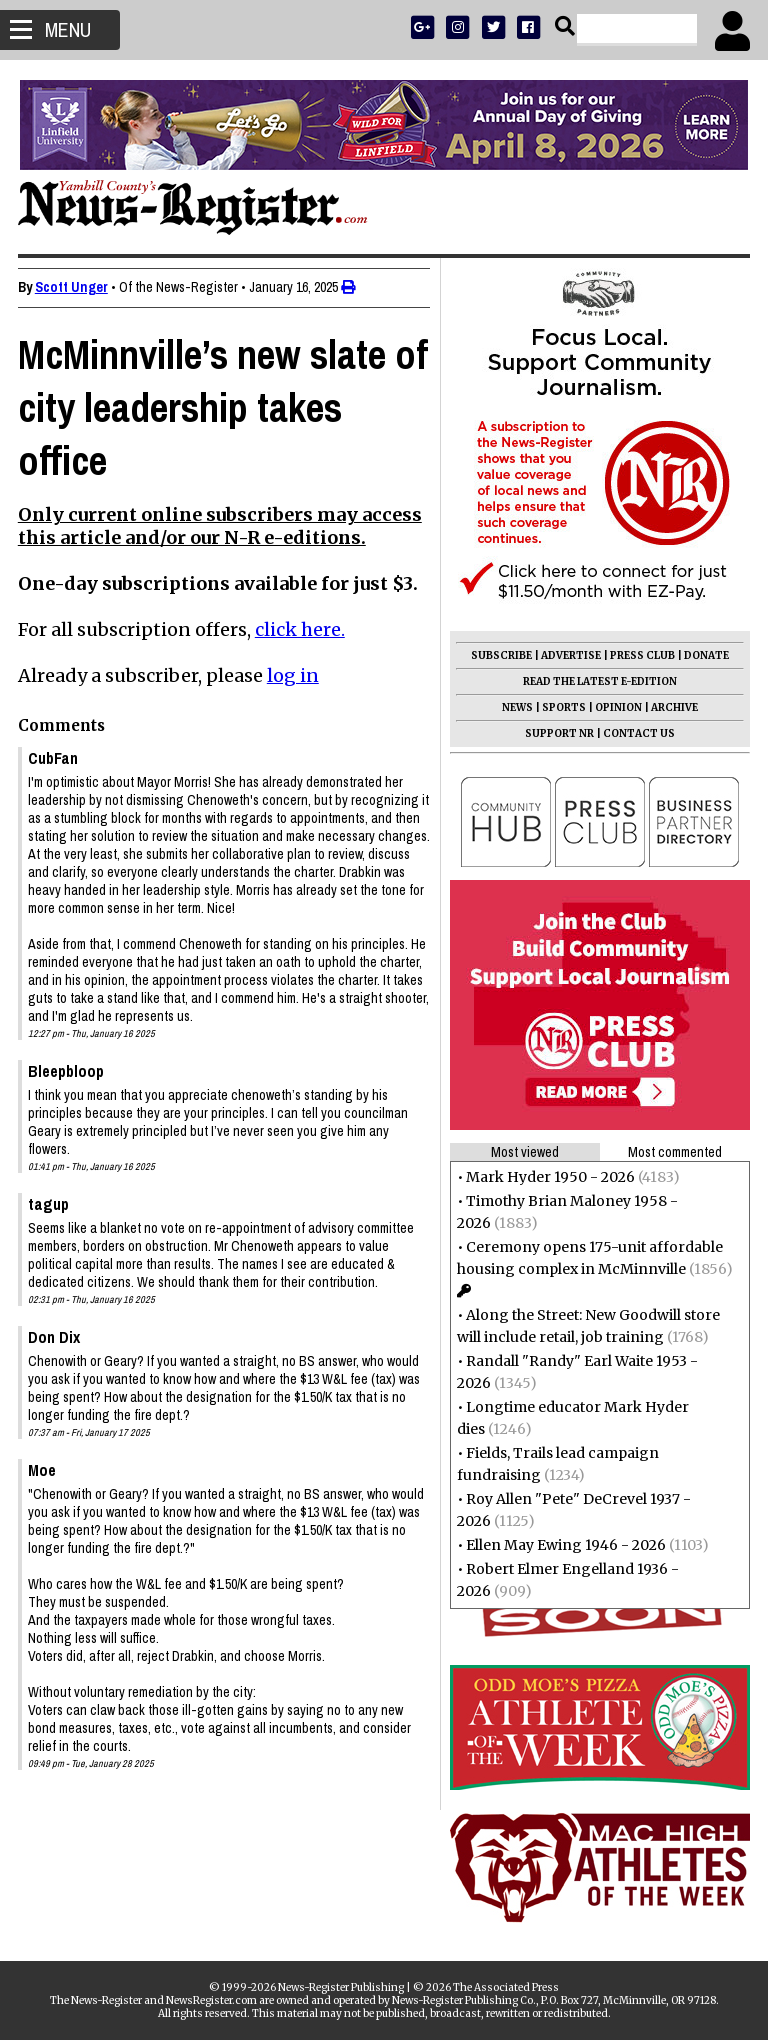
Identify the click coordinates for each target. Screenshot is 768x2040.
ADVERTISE (569, 655)
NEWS (515, 707)
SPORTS (562, 707)
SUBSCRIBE (499, 655)
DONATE (704, 655)
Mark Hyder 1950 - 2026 (548, 1177)
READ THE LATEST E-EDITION (598, 681)
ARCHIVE (672, 707)
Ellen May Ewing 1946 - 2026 (564, 1545)
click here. (302, 629)
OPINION (616, 707)
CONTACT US (637, 733)
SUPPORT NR (557, 733)
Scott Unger (73, 287)
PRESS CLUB (640, 655)
